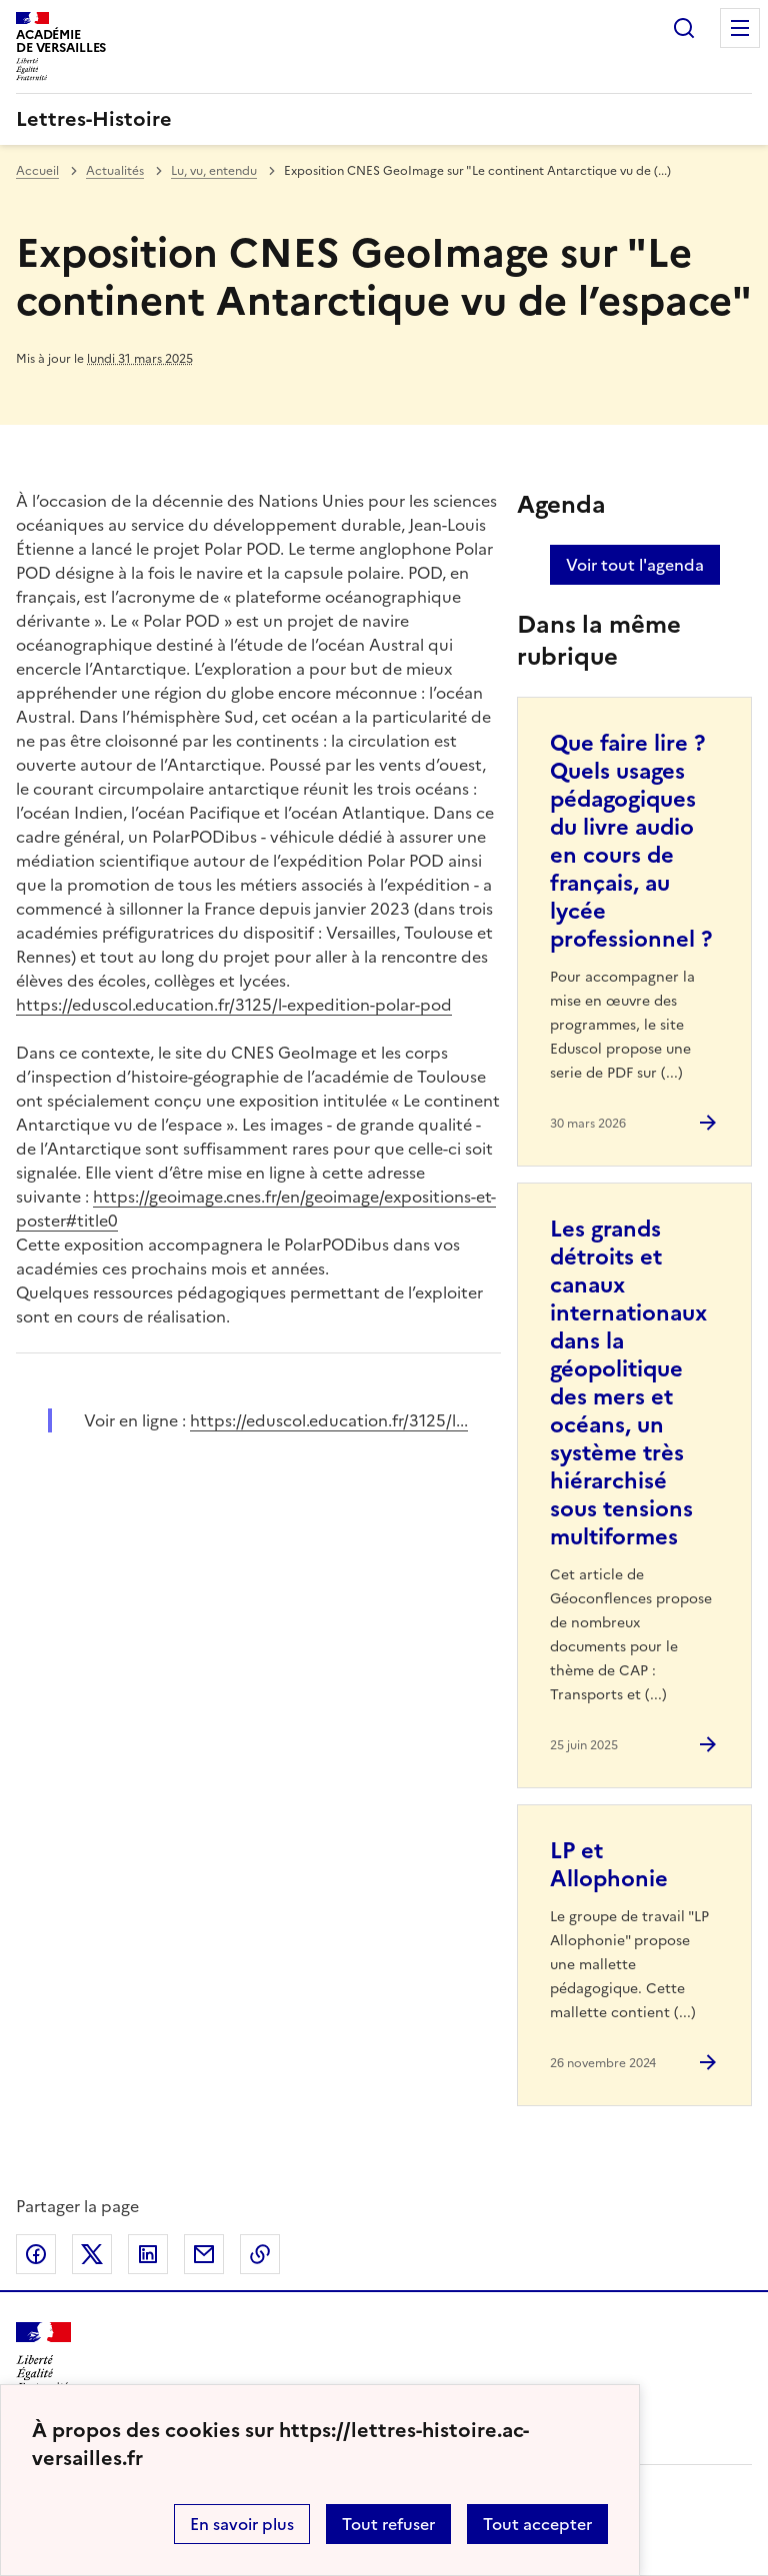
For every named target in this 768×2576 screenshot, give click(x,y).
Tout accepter (537, 2524)
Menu (740, 28)
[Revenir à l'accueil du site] (43, 2357)
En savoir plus (242, 2524)
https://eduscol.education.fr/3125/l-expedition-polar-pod (234, 1005)
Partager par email (204, 2254)
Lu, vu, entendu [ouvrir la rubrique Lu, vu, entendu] (214, 171)
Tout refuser (388, 2524)
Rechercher (684, 28)
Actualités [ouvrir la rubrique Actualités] (115, 171)
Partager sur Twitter (92, 2254)
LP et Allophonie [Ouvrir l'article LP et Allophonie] (609, 1864)
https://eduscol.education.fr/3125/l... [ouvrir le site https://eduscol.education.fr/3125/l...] (329, 1420)
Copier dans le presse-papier (260, 2254)
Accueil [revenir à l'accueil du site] (37, 171)
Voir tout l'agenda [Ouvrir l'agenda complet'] (635, 565)
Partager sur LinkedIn (148, 2254)
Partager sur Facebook (36, 2254)
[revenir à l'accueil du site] (384, 119)
